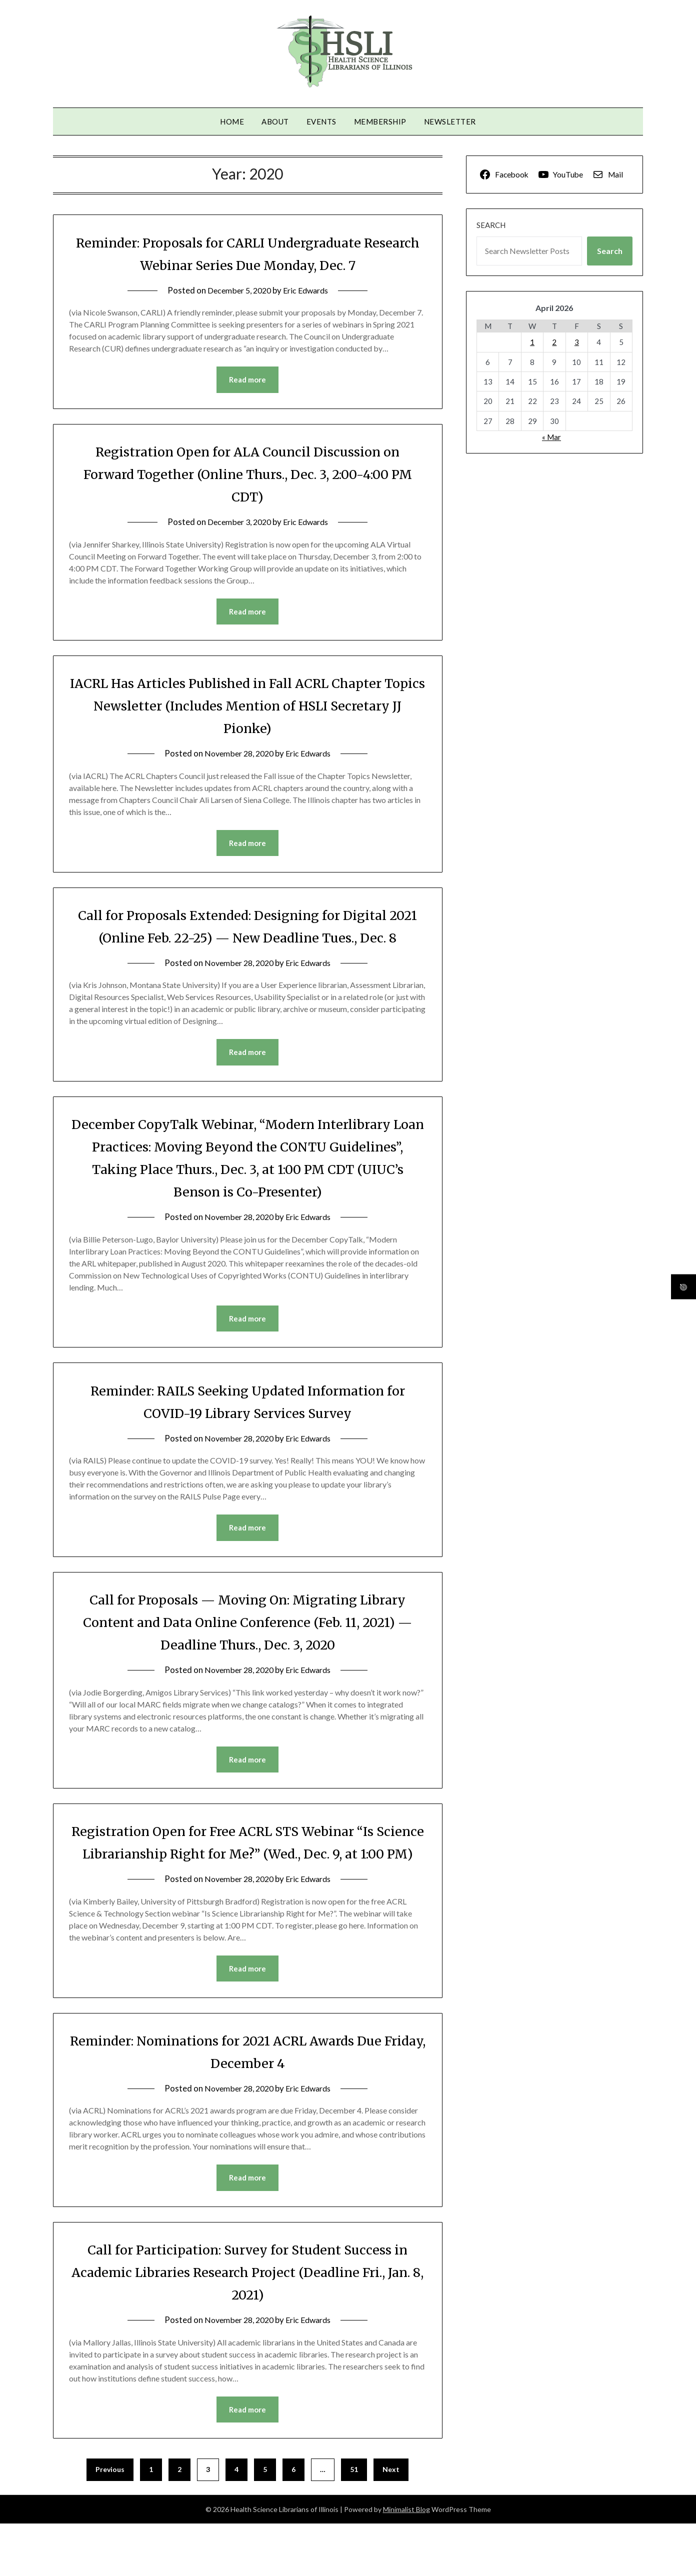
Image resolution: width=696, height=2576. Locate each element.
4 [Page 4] (236, 2522)
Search (491, 225)
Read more (247, 380)
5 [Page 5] (265, 2522)
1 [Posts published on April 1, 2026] (532, 342)
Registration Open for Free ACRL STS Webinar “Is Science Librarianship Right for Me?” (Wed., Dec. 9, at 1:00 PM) (248, 1881)
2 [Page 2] (180, 2522)
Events (321, 121)
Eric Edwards (308, 290)
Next (391, 2522)
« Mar (551, 437)
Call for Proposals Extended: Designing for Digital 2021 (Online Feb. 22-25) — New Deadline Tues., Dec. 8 (247, 939)
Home (232, 121)
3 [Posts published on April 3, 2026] (576, 342)
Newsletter (450, 121)
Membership (380, 121)
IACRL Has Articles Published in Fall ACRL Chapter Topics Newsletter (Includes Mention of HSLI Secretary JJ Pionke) (248, 706)
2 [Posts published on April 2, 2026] (554, 342)
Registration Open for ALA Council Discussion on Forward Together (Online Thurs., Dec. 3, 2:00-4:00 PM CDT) (247, 474)
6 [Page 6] (294, 2522)
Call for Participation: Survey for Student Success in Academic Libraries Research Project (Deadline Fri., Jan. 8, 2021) (247, 2324)
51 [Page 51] (354, 2522)
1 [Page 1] (151, 2522)
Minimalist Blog (406, 2562)
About (275, 121)
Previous (110, 2522)
